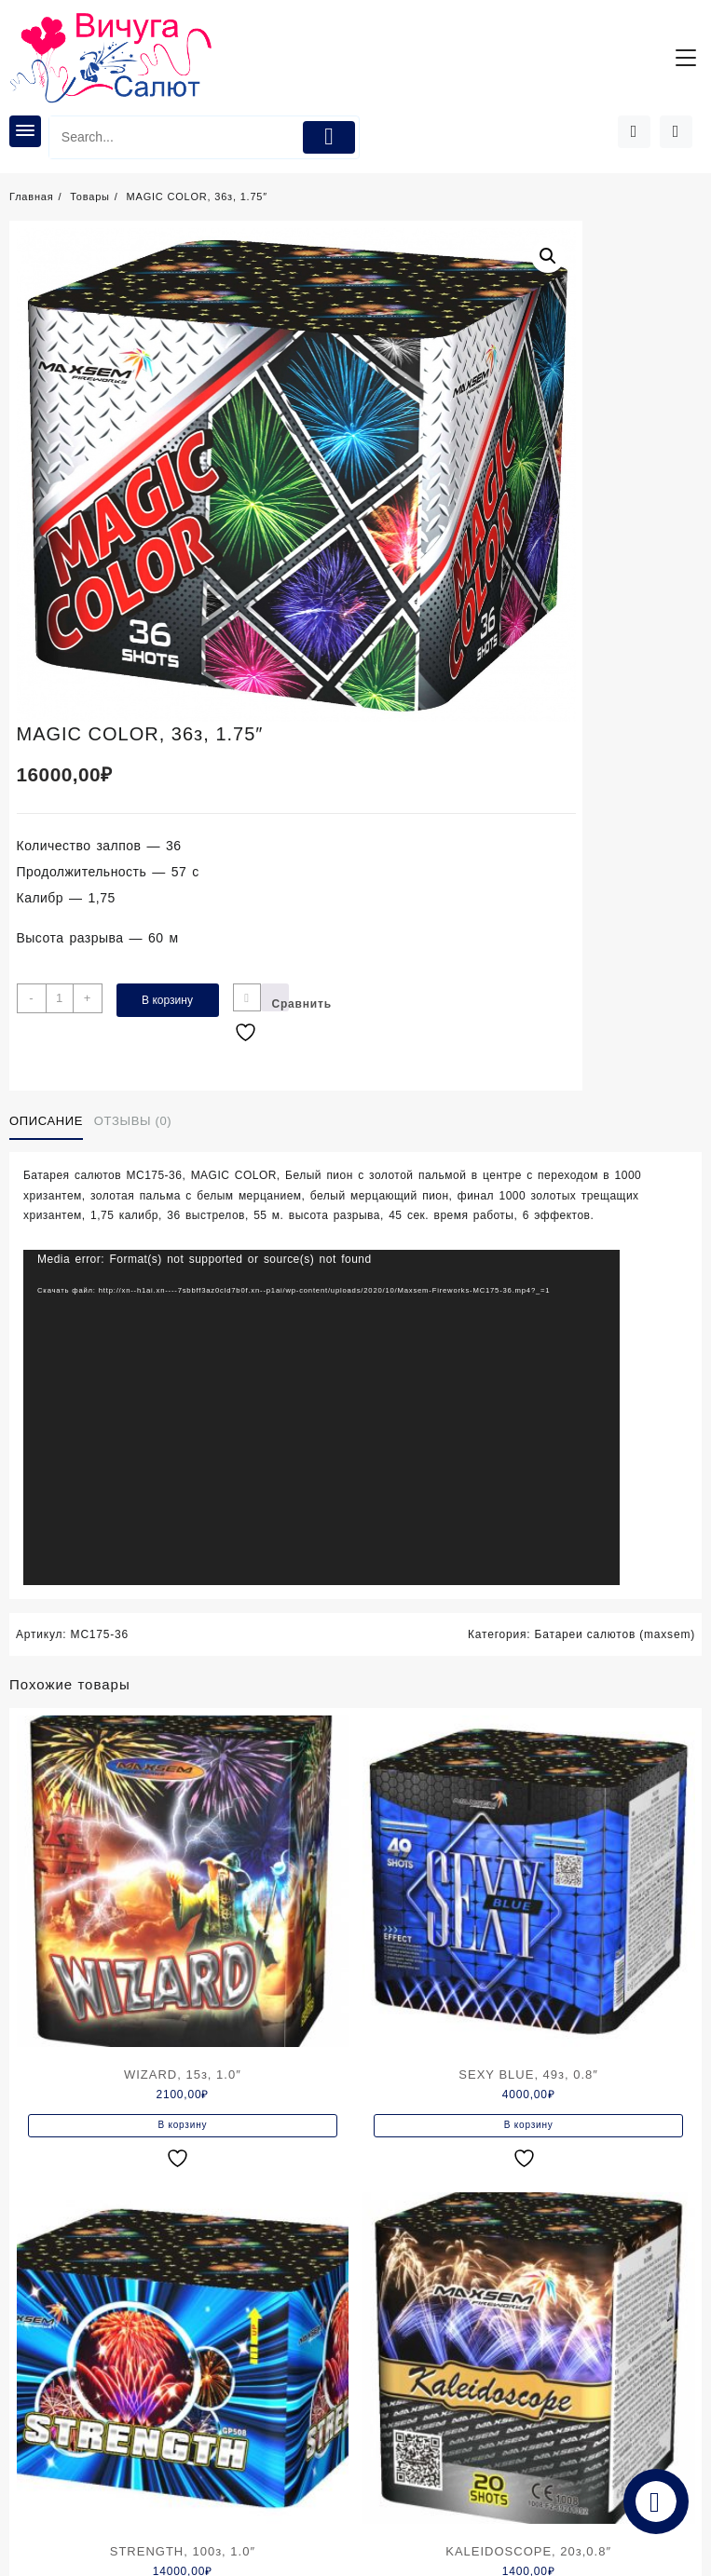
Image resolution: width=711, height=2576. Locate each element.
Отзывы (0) (132, 1121)
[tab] (49, 1121)
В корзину (167, 1000)
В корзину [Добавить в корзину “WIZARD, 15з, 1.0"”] (182, 2125)
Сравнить (280, 1003)
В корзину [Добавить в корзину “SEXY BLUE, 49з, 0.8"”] (529, 2125)
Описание (46, 1121)
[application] (321, 1417)
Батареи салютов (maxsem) (615, 1634)
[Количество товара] (60, 998)
